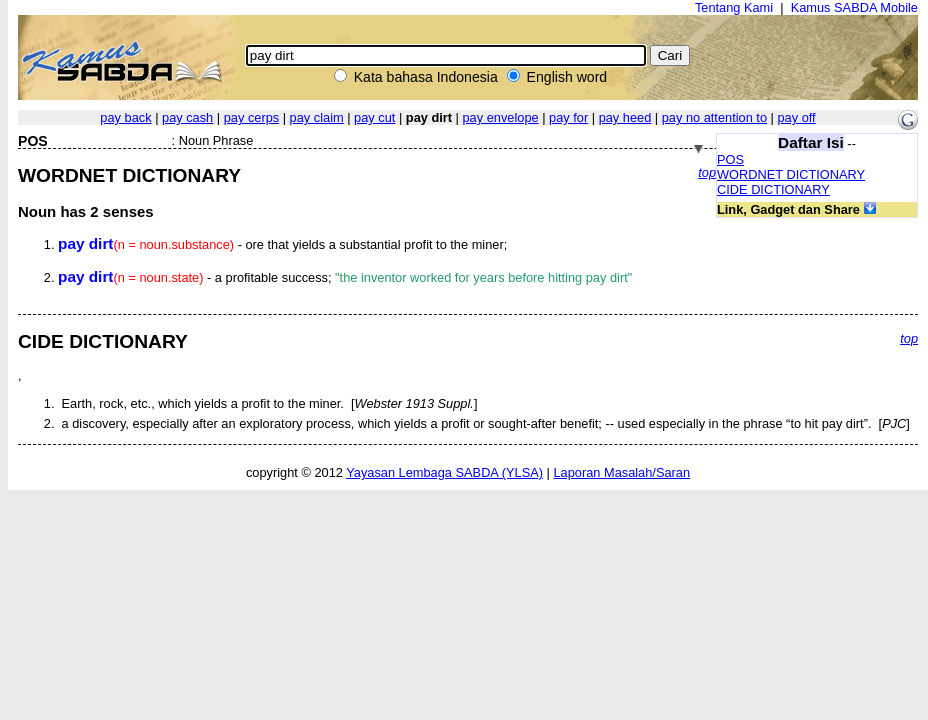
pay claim (317, 117)
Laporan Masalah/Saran (621, 472)
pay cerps (251, 117)
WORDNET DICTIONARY (791, 174)
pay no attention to (714, 117)
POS (730, 159)
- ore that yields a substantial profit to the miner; (282, 244)
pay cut (374, 117)
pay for (568, 117)
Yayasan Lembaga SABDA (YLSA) (444, 472)
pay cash (187, 117)
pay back (125, 117)
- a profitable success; (345, 277)
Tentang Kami (734, 7)
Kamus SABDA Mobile (854, 7)
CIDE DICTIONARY (773, 189)
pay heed (625, 117)
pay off (796, 117)
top (707, 172)
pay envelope (500, 117)
